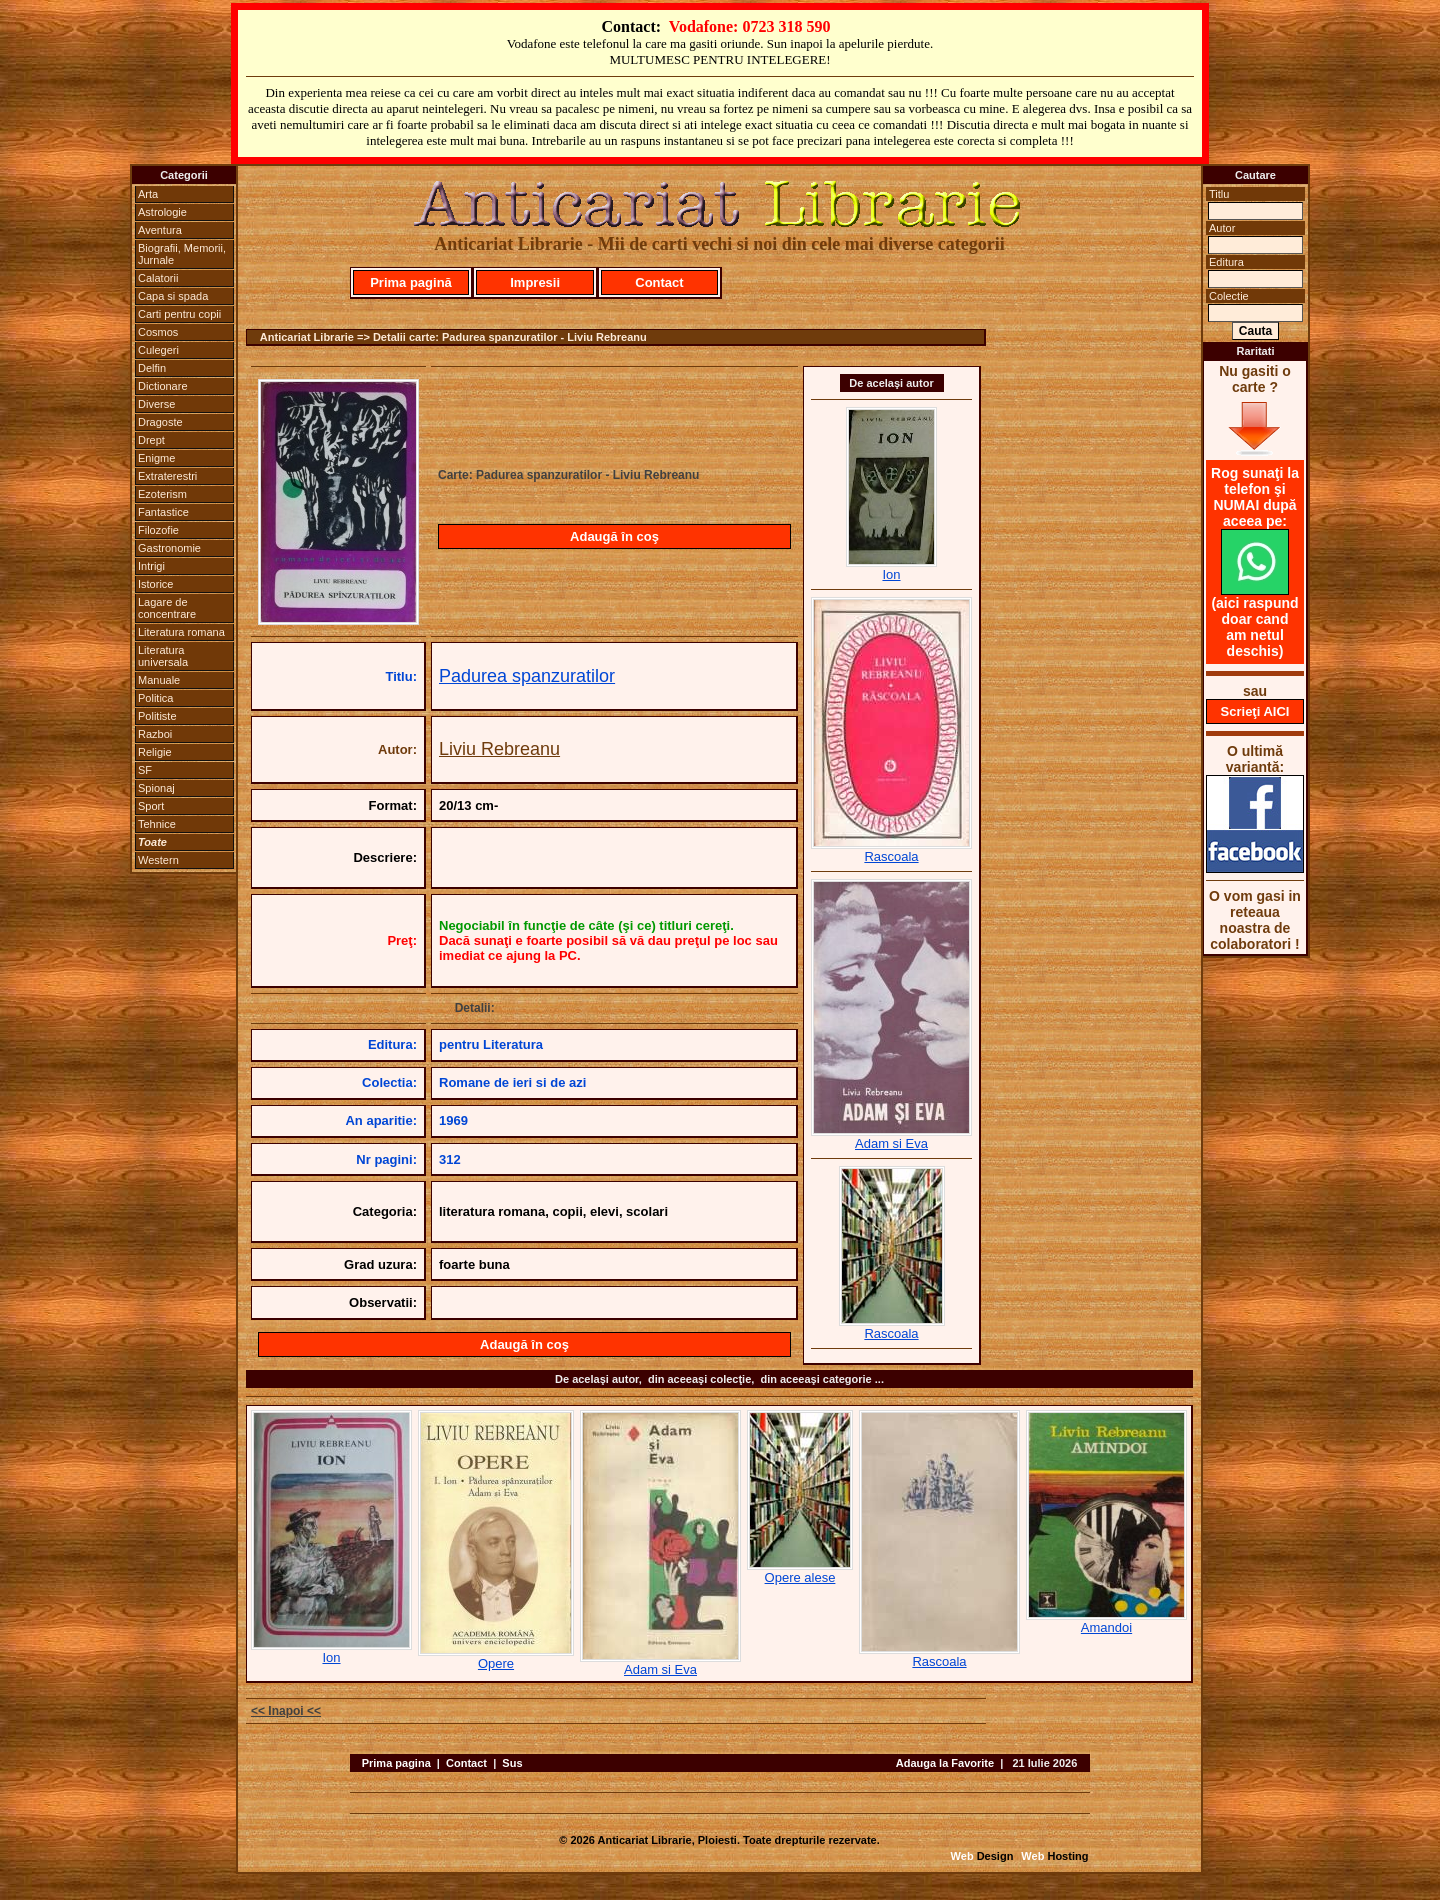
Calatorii (158, 278)
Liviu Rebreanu (499, 749)
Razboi (155, 734)
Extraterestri (167, 476)
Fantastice (163, 512)
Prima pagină (411, 282)
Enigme (156, 458)
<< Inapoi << (286, 1711)
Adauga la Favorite (945, 1763)
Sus (512, 1763)
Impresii (535, 282)
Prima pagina (396, 1763)
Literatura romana (181, 632)
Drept (151, 440)
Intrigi (151, 566)
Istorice (155, 584)
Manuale (159, 680)
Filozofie (158, 530)
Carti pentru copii (179, 314)
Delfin (152, 368)
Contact (659, 282)
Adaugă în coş (614, 536)
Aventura (160, 230)
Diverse (156, 404)
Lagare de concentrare (167, 608)
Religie (155, 752)
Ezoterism (162, 494)
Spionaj (156, 788)
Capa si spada (173, 296)
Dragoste (160, 422)
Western (158, 860)
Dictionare (163, 386)
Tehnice (157, 824)
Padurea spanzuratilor (527, 676)
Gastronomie (169, 548)
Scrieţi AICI (1255, 711)
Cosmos (158, 332)
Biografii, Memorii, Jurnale (182, 254)
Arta (148, 194)
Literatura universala (163, 656)
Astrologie (162, 212)
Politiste (157, 716)
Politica (155, 698)
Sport (151, 806)
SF (145, 770)
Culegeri (158, 350)
